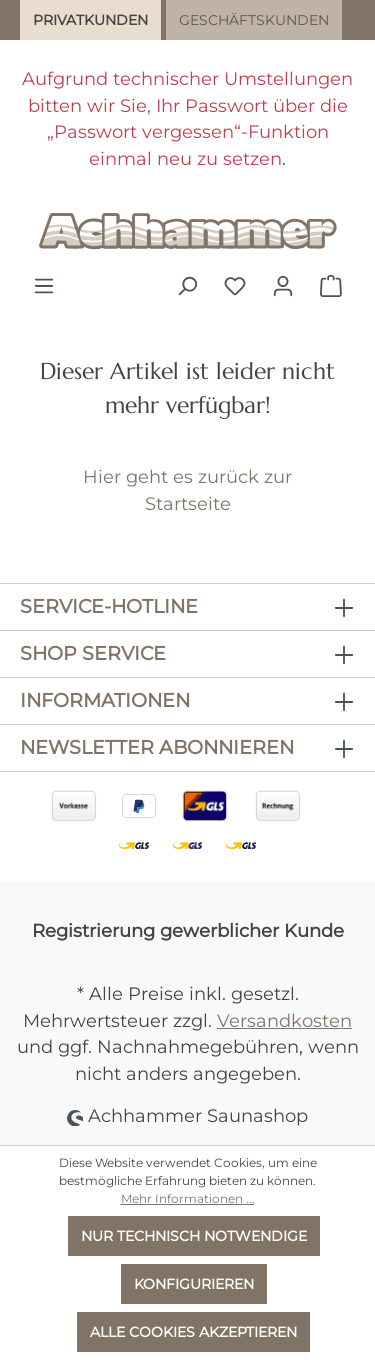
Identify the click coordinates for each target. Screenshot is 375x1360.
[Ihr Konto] (283, 286)
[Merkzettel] (235, 286)
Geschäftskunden (254, 20)
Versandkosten (284, 1020)
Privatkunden (90, 20)
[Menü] (44, 286)
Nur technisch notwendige (194, 1236)
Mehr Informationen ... (188, 1198)
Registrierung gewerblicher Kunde (188, 930)
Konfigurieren (194, 1284)
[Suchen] (187, 286)
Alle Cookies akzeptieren (193, 1332)
